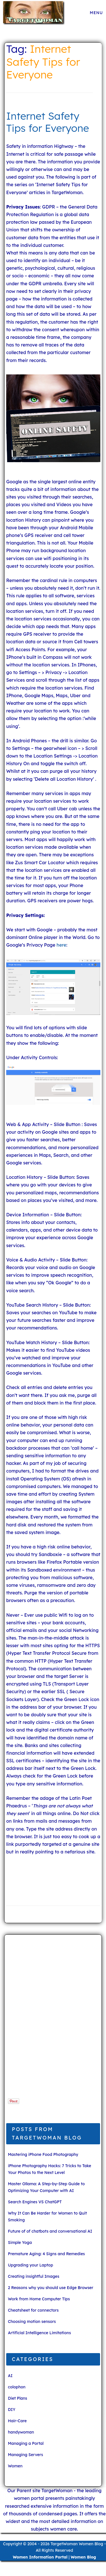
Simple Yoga (20, 2242)
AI (10, 2375)
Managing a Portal (26, 2443)
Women (15, 2466)
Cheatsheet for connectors (33, 2310)
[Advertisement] (43, 2019)
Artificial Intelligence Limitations (39, 2332)
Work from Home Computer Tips (39, 2298)
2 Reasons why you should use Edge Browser (50, 2287)
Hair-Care (17, 2420)
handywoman (21, 2432)
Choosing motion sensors (32, 2321)
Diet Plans (17, 2398)
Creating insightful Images (33, 2276)
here (61, 945)
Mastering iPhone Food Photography (43, 2154)
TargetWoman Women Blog (77, 2543)
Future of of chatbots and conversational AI (50, 2231)
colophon (16, 2387)
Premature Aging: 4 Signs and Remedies (46, 2253)
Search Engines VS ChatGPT (35, 2201)
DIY (11, 2409)
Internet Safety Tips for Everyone (47, 121)
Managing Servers (25, 2454)
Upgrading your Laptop (30, 2265)
